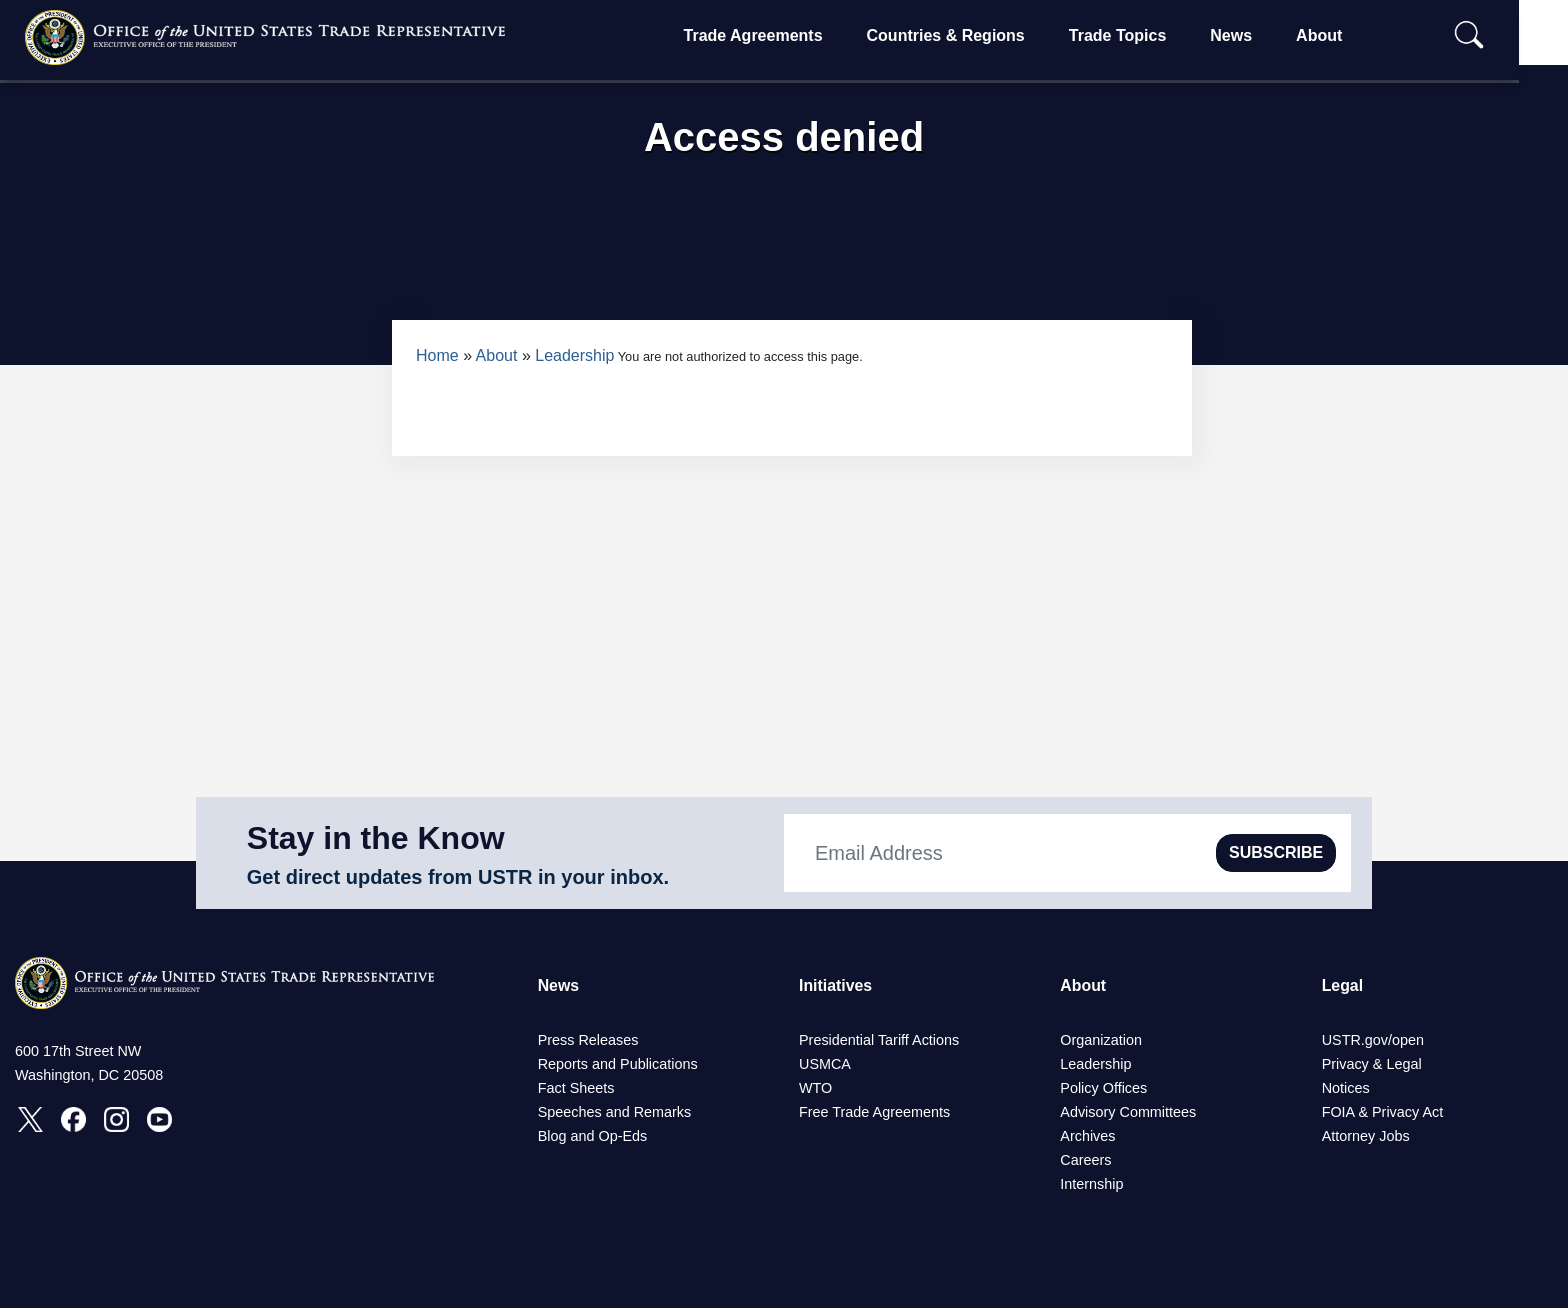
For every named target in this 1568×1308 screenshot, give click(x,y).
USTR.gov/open (1373, 1040)
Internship (1091, 1184)
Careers (1085, 1160)
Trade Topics (1139, 35)
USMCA (825, 1064)
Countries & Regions (967, 35)
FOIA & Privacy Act (1383, 1112)
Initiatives (836, 985)
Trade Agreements (774, 35)
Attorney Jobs (1366, 1136)
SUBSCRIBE (1276, 852)
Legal (1343, 985)
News (1253, 35)
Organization (1101, 1040)
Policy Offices (1103, 1088)
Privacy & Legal (1372, 1064)
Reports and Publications (618, 1064)
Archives (1087, 1136)
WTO (815, 1088)
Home (437, 355)
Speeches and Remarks (615, 1112)
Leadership (574, 355)
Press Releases (588, 1040)
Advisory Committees (1128, 1112)
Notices (1346, 1088)
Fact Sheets (576, 1088)
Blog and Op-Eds (593, 1136)
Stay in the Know (376, 838)
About (1340, 35)
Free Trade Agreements (874, 1112)
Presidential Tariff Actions (879, 1040)
